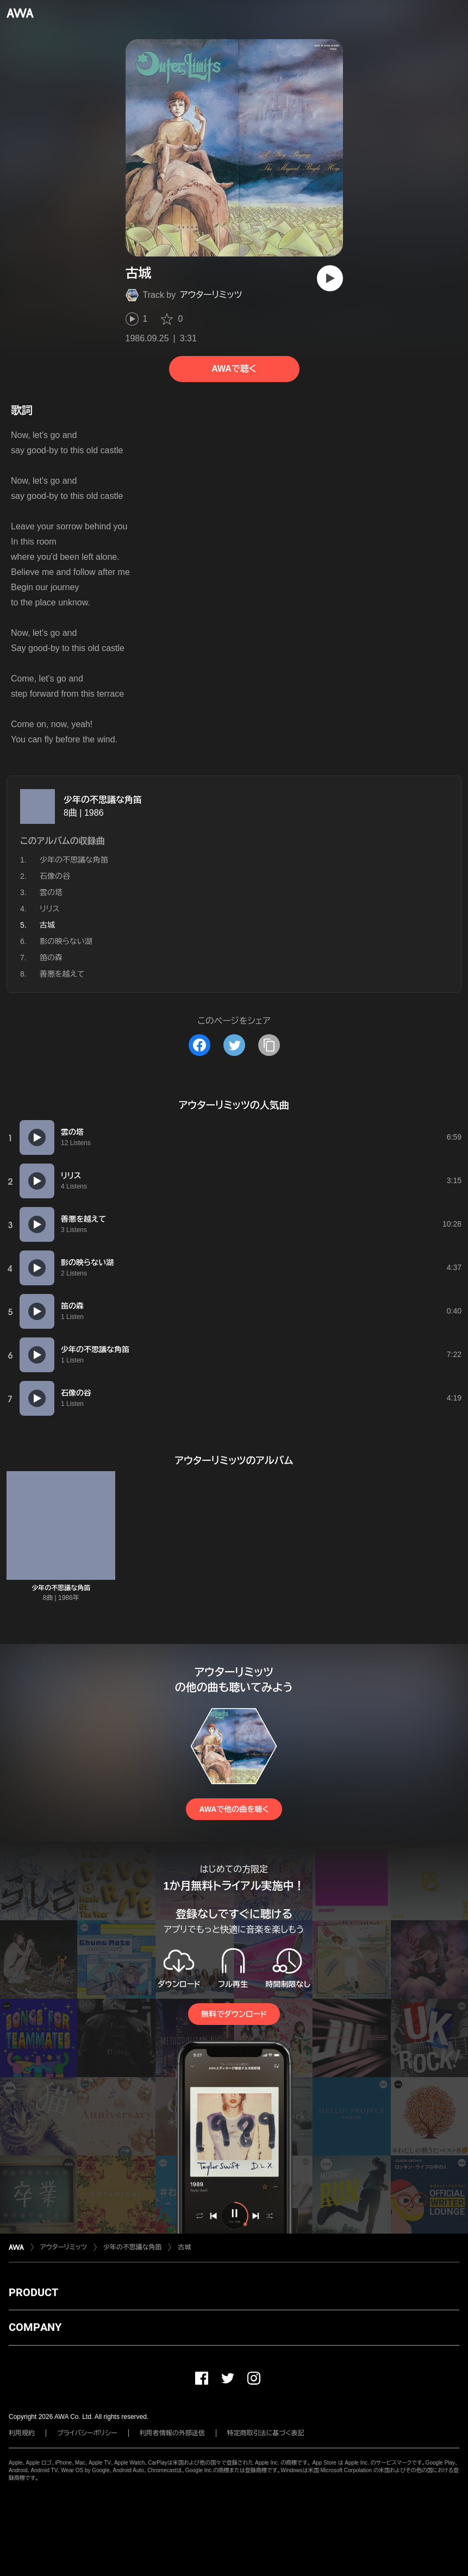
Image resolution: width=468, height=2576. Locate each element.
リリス (50, 908)
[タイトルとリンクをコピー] (269, 1045)
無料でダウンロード (233, 2014)
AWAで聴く (233, 368)
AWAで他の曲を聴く (234, 1809)
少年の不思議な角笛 (103, 799)
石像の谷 (55, 876)
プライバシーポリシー (87, 2433)
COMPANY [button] (35, 2327)
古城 (184, 2247)
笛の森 (51, 957)
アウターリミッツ (211, 294)
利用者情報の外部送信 (172, 2433)
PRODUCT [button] (33, 2292)
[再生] (330, 278)
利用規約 (22, 2433)
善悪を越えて (62, 974)
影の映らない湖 (66, 941)
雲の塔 (51, 892)
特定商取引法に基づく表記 (265, 2433)
